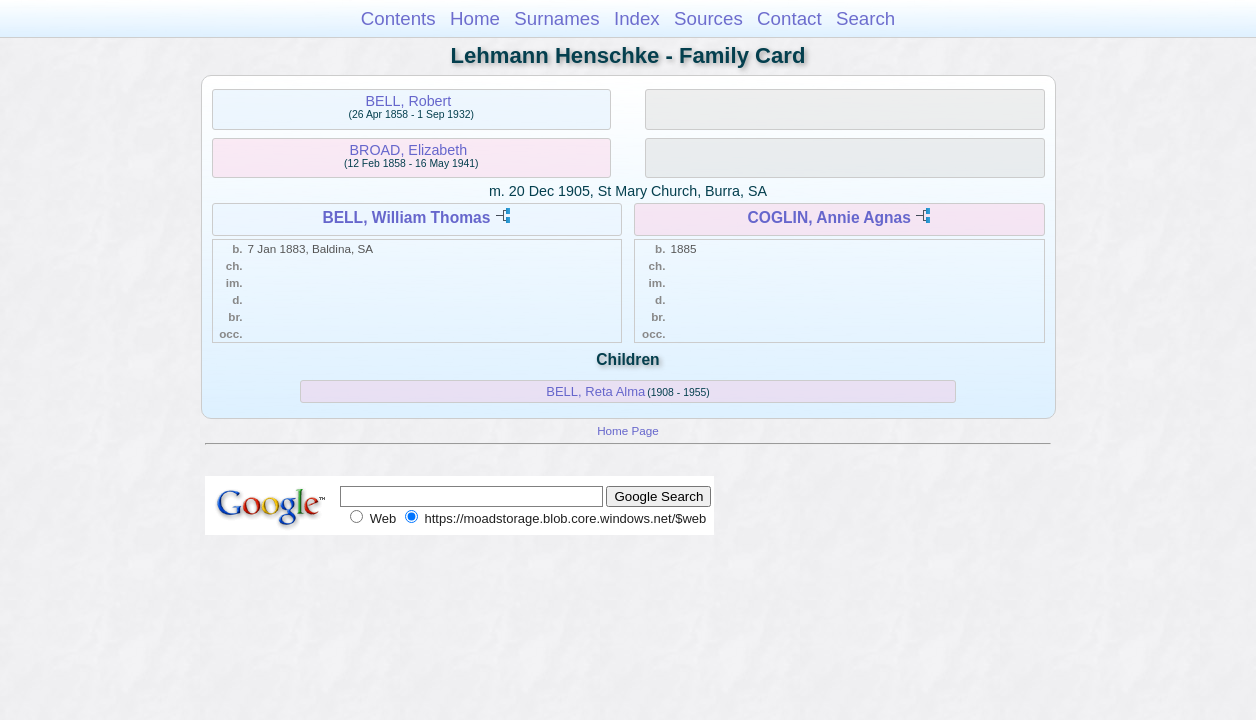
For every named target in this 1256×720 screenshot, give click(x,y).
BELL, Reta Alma (595, 391)
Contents (398, 18)
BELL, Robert (408, 101)
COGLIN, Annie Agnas (829, 217)
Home (475, 18)
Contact (789, 18)
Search (865, 18)
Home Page (628, 430)
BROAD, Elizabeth (409, 150)
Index (637, 18)
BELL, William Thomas (406, 217)
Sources (708, 18)
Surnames (556, 18)
